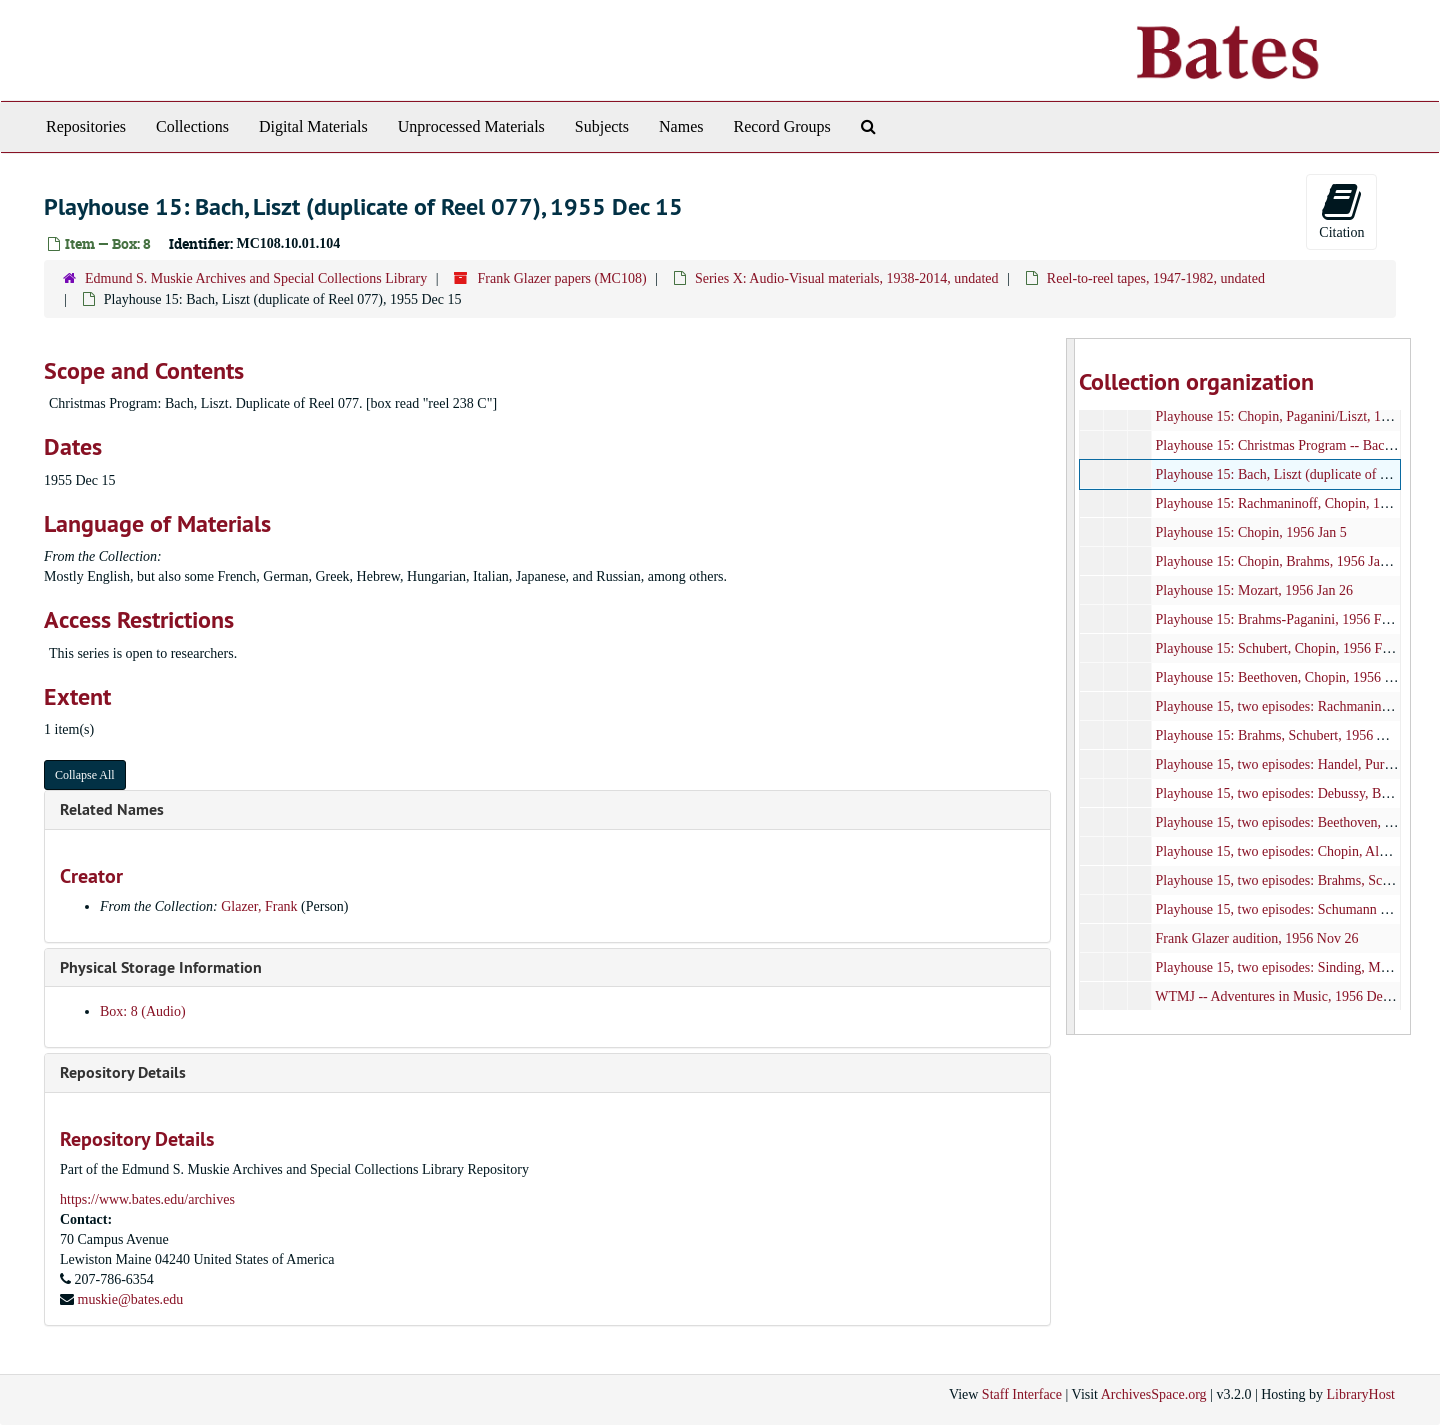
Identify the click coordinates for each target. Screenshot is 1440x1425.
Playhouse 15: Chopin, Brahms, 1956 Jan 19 (1279, 561)
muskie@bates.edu (131, 1299)
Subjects (602, 126)
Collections (192, 126)
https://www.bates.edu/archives (147, 1199)
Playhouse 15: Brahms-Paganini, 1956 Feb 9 (1280, 619)
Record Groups (781, 126)
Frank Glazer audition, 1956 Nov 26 (1256, 938)
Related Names (112, 809)
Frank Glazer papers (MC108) (561, 278)
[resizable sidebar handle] (1071, 686)
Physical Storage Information (161, 967)
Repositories (86, 126)
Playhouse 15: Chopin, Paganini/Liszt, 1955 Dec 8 (1296, 416)
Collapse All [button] (85, 775)
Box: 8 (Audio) (143, 1011)
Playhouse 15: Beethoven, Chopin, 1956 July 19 (1290, 677)
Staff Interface (1022, 1394)
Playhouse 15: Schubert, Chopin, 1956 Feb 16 (1283, 648)
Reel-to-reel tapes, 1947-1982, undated (1156, 278)
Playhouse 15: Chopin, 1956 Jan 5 (1250, 532)
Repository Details (123, 1072)
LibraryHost (1361, 1394)
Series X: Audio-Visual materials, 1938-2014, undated (847, 278)
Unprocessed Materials (471, 126)
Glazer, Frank (259, 906)
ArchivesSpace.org (1154, 1394)
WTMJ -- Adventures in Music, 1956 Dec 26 (1280, 996)
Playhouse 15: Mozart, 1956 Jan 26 (1254, 590)
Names (681, 126)
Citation (1341, 210)
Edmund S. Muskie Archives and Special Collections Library (256, 278)
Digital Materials (313, 126)
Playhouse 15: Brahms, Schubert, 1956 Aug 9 (1282, 735)
